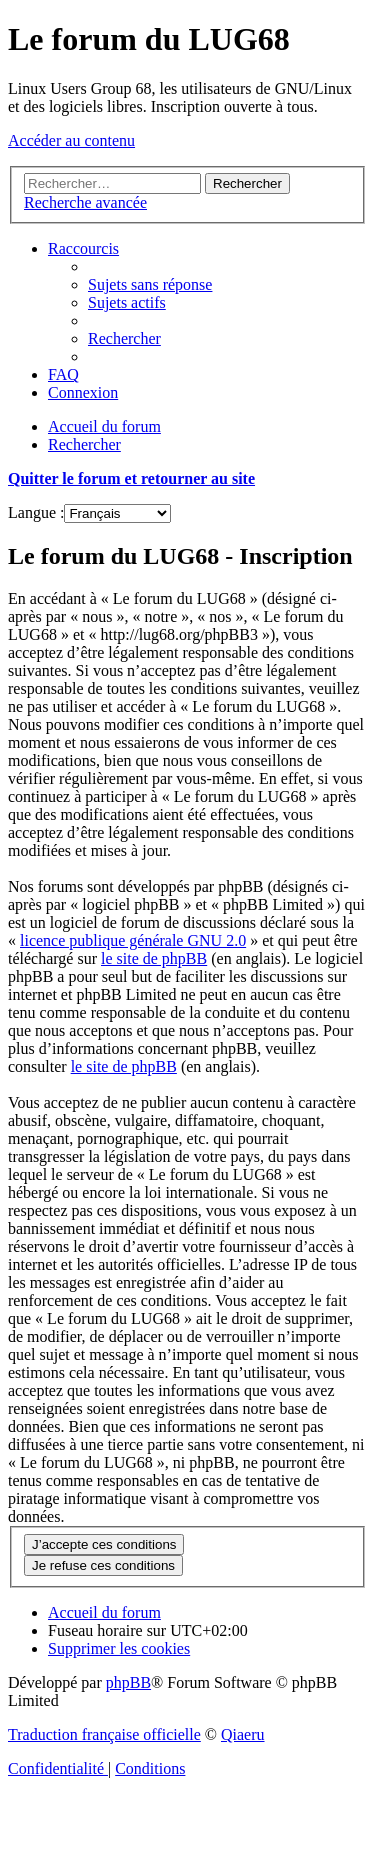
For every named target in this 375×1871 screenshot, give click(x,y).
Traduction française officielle (104, 1734)
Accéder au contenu (71, 140)
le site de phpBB (154, 958)
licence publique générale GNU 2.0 (133, 940)
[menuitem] (150, 284)
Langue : (36, 512)
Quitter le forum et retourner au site (131, 478)
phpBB (128, 1682)
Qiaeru (243, 1734)
